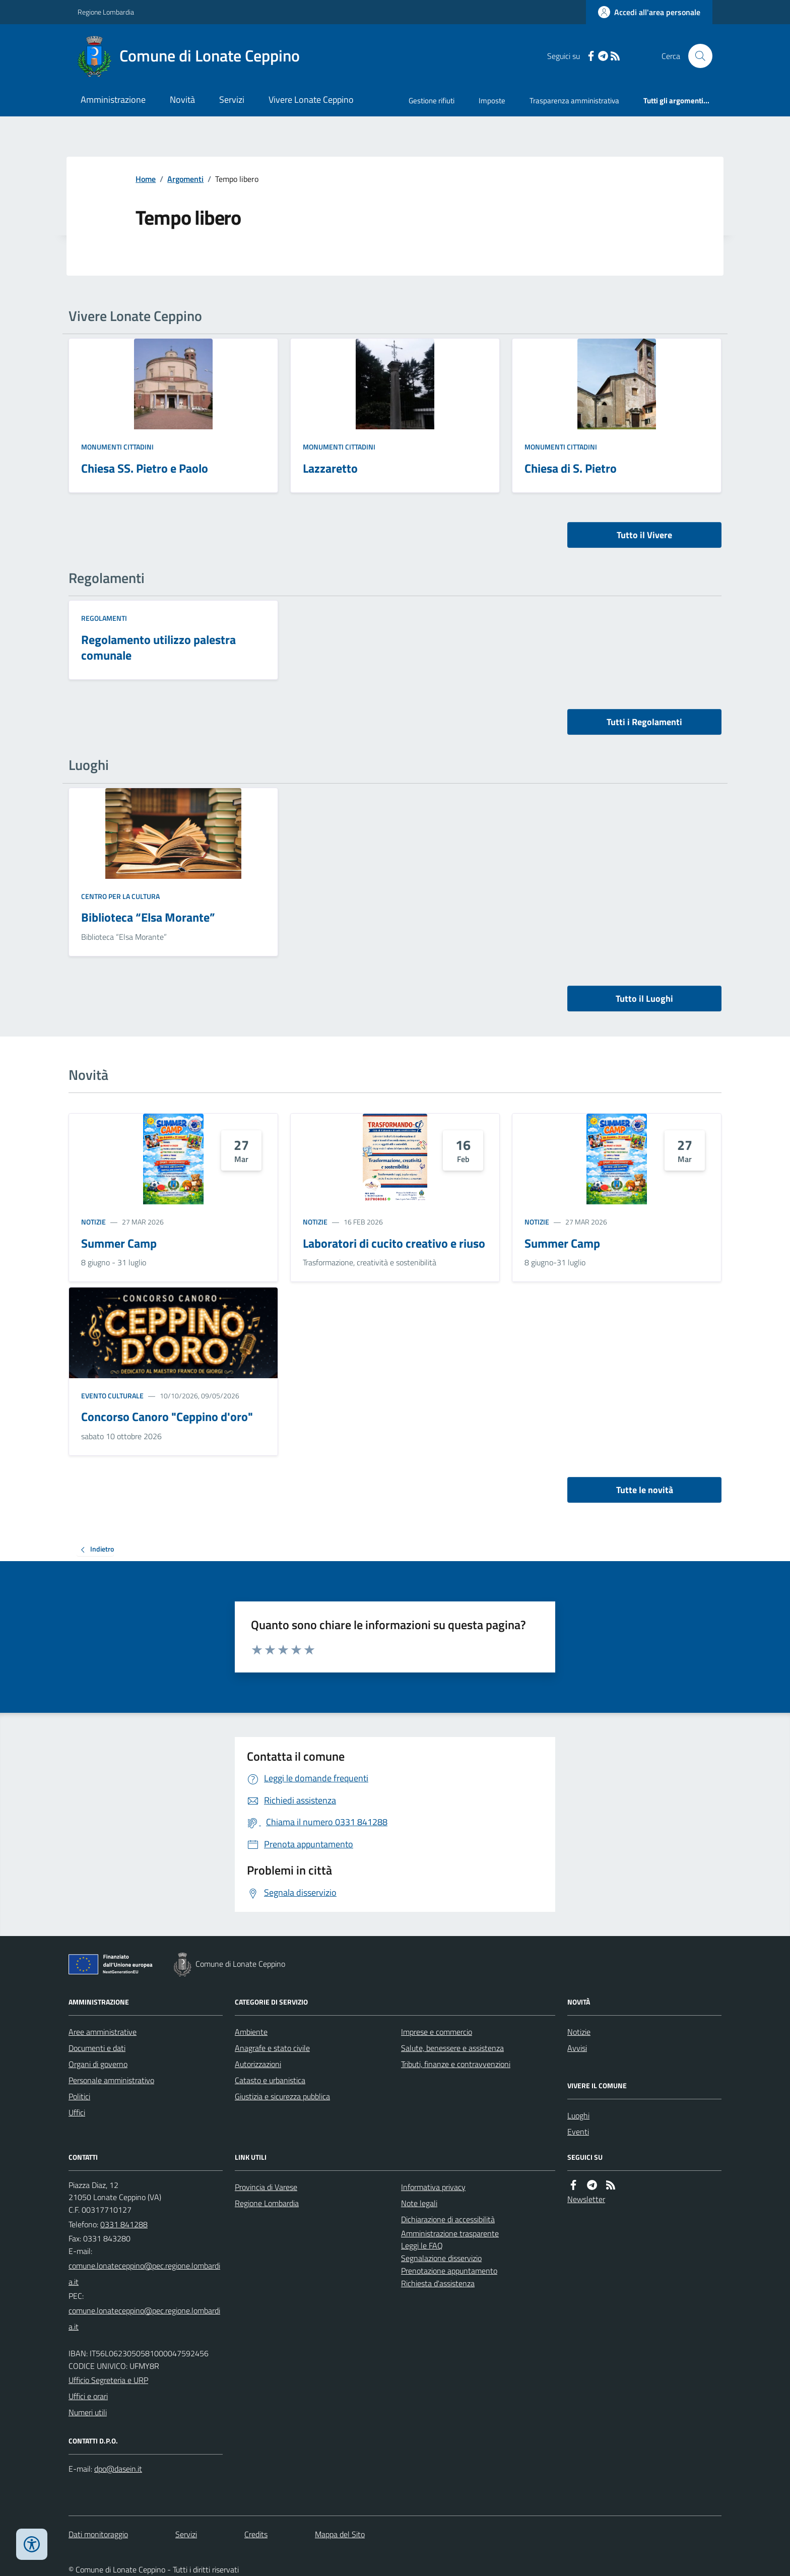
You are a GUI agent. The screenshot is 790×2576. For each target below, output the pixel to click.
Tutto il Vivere (644, 535)
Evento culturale (112, 1395)
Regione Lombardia (106, 12)
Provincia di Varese (266, 2187)
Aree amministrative (103, 2032)
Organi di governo (98, 2064)
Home (146, 179)
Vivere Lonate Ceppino (311, 99)
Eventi (578, 2132)
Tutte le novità (644, 1490)
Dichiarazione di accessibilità (448, 2219)
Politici (79, 2096)
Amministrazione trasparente (450, 2233)
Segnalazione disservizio (441, 2258)
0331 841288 (124, 2224)
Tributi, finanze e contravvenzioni (455, 2064)
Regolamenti (104, 618)
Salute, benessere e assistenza (452, 2048)
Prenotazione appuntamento (449, 2271)
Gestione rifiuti (431, 100)
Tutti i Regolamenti (644, 722)
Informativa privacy (433, 2187)
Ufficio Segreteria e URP (108, 2380)
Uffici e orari (88, 2396)
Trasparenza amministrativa (574, 100)
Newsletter (586, 2199)
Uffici (77, 2112)
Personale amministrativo (111, 2080)
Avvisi (577, 2048)
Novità (182, 99)
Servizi (231, 99)
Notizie (93, 1221)
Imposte (492, 100)
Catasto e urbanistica (270, 2080)
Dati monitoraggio (98, 2534)
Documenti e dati (97, 2048)
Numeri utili (88, 2412)
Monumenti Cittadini (117, 446)
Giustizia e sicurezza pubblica (282, 2096)
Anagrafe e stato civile (272, 2048)
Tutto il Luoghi (644, 998)
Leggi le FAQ (422, 2245)
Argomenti (185, 179)
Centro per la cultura (120, 896)
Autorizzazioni (258, 2064)
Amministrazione (113, 99)
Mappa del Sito (340, 2534)
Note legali (419, 2203)
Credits (256, 2534)
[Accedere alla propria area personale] (649, 12)
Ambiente (251, 2032)
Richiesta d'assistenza (438, 2283)
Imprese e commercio (436, 2032)
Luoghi (578, 2115)
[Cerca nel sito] (696, 56)
